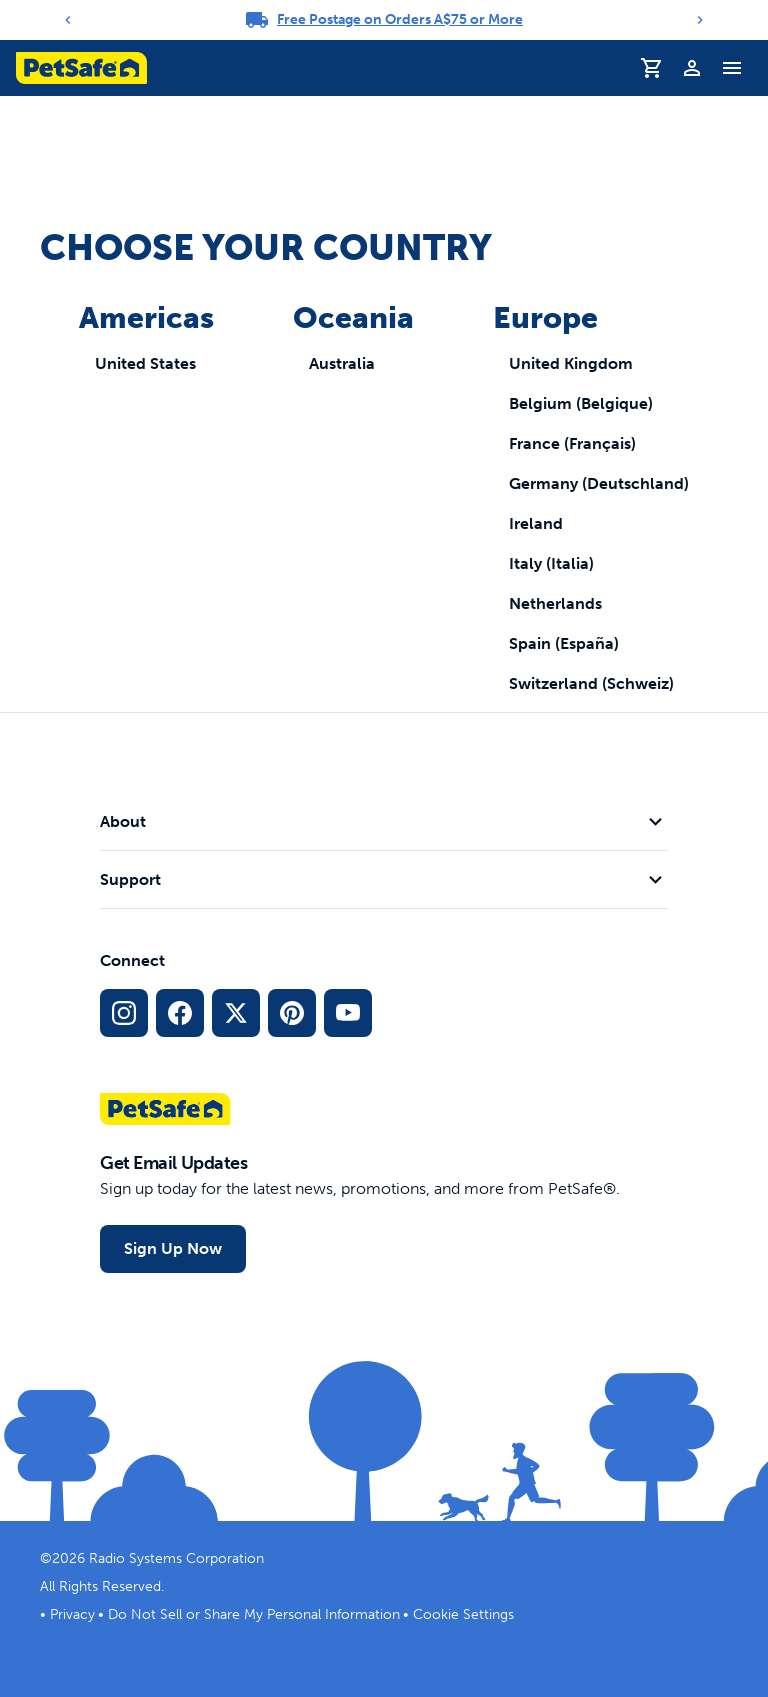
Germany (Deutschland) (599, 483)
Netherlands (555, 603)
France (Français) (572, 443)
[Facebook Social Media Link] (180, 1013)
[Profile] (692, 68)
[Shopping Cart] (652, 68)
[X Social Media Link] (236, 1013)
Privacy (72, 1614)
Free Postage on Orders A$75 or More (400, 19)
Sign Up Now (173, 1248)
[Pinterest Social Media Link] (292, 1013)
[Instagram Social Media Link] (124, 1013)
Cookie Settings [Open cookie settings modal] (463, 1614)
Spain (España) (564, 643)
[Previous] (68, 20)
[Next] (700, 20)
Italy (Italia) (551, 563)
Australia (342, 363)
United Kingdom (571, 363)
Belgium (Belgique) (581, 403)
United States (145, 363)
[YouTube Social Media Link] (348, 1013)
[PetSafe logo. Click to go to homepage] (81, 68)
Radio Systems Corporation (176, 1558)
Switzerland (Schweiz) (591, 683)
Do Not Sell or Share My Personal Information (254, 1614)
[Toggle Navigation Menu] (732, 68)
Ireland (536, 523)
